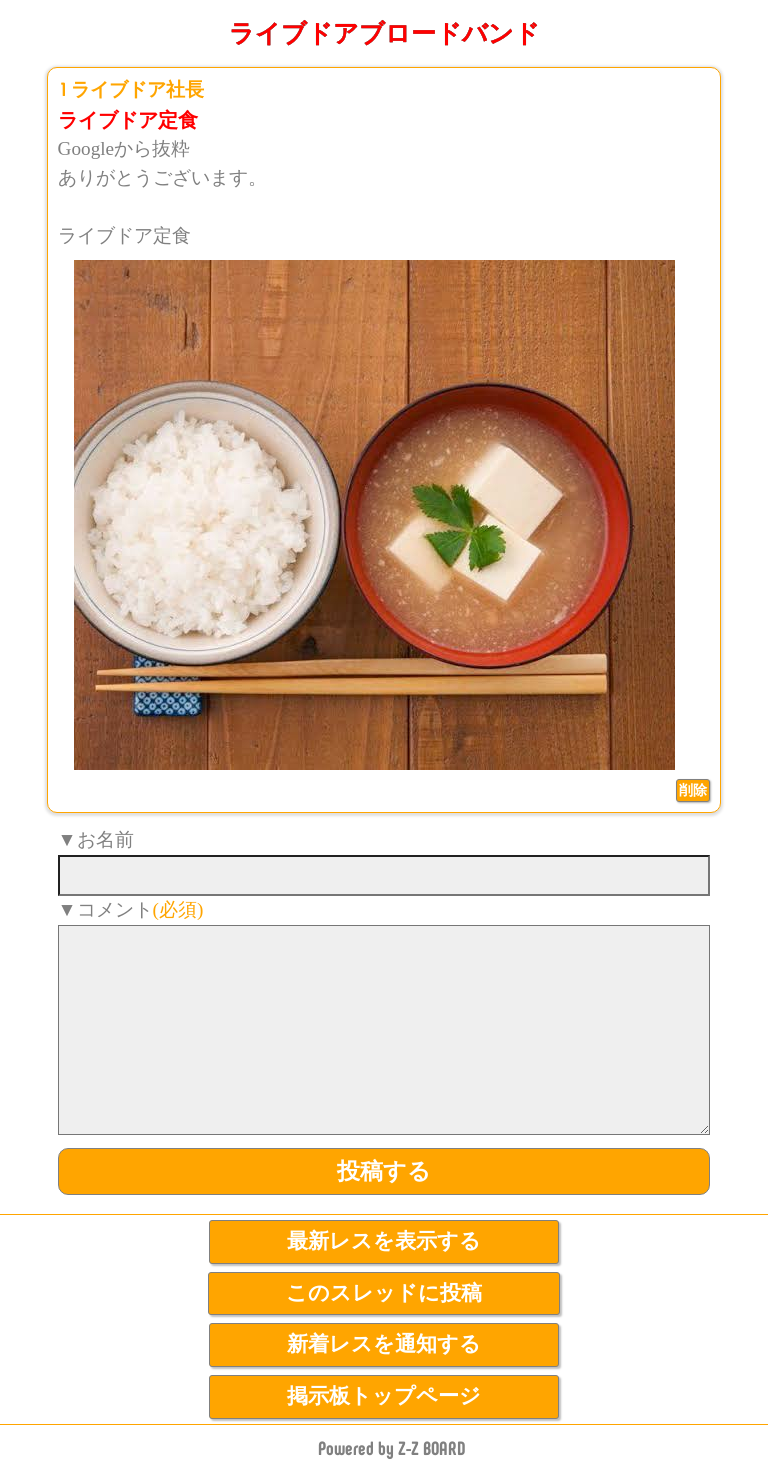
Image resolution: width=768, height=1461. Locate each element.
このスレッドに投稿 (384, 1293)
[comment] (384, 1030)
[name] (384, 875)
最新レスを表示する (384, 1241)
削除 (693, 790)
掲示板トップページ (384, 1396)
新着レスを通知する (384, 1344)
